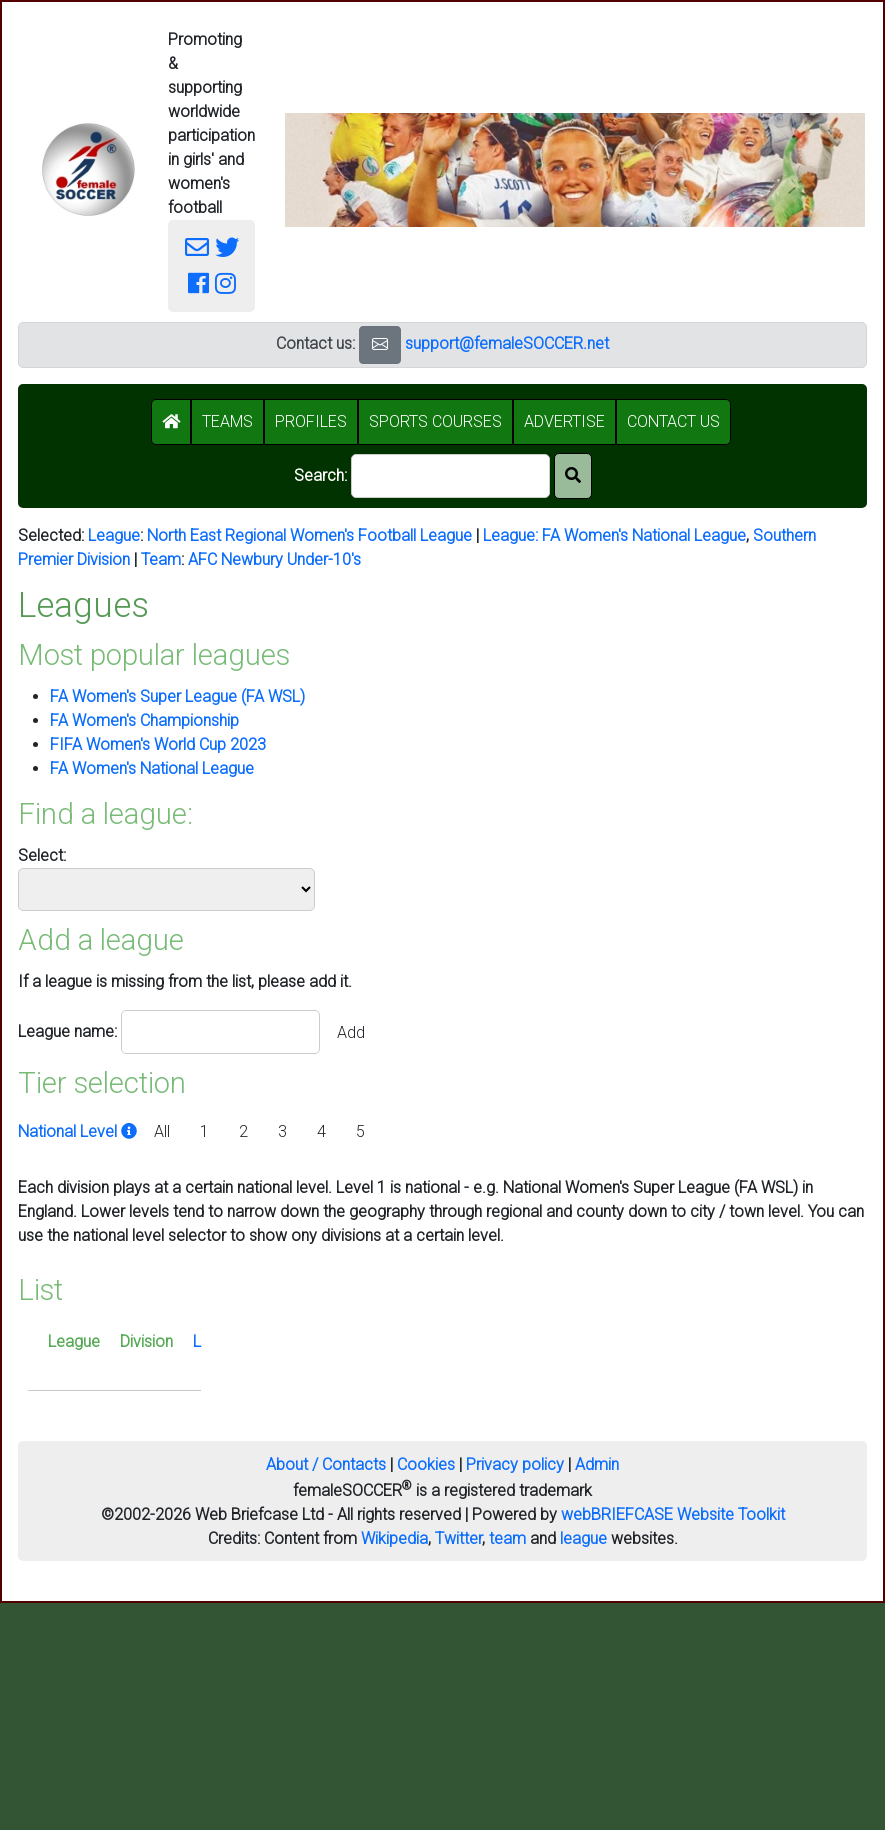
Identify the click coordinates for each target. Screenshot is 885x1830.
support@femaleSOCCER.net (507, 343)
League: (512, 535)
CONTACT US (673, 421)
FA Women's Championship (144, 720)
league (583, 1538)
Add (351, 1032)
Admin (597, 1464)
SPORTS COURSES (435, 421)
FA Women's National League (644, 535)
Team (161, 559)
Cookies (426, 1464)
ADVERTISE (564, 421)
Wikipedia (394, 1538)
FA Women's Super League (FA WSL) (177, 696)
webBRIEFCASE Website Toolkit (673, 1514)
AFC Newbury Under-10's (274, 559)
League (114, 535)
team (507, 1538)
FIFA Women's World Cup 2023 (158, 744)
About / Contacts (326, 1464)
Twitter (458, 1538)
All (162, 1131)
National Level (79, 1131)
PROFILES (311, 421)
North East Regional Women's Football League (309, 535)
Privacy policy (515, 1464)
